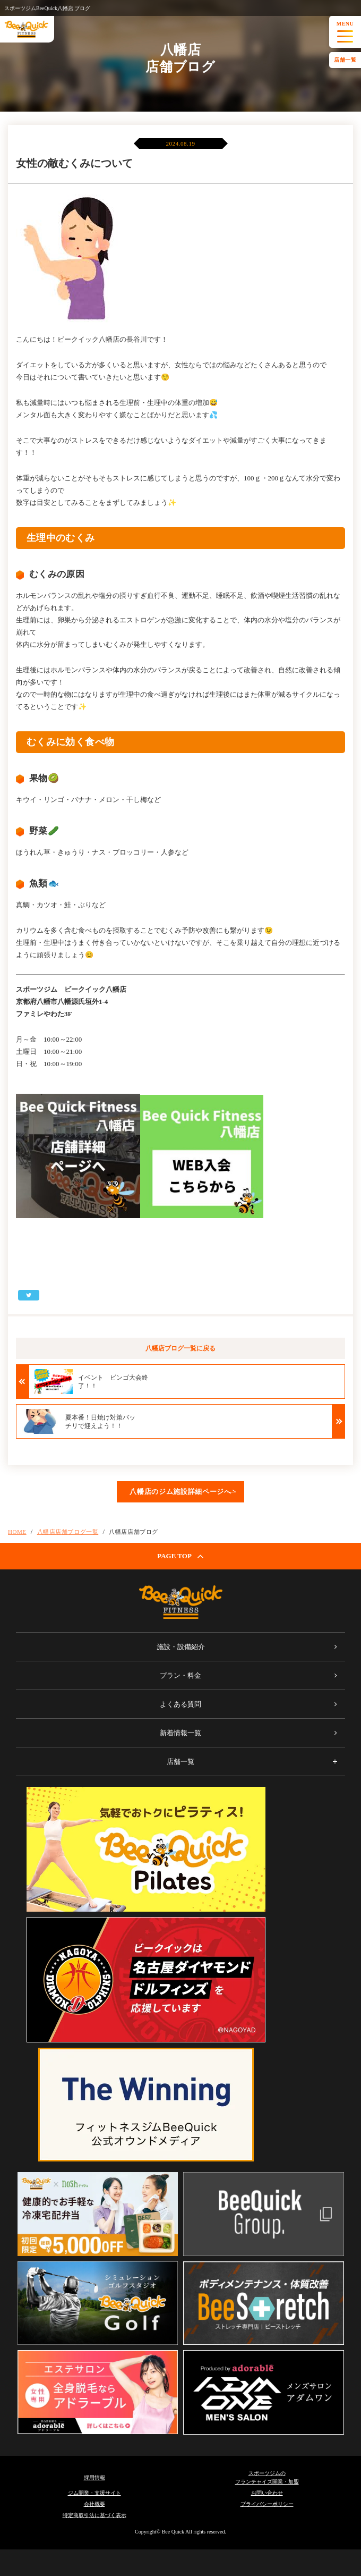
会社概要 (94, 2504)
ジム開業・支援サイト (94, 2493)
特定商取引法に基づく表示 (94, 2515)
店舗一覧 (345, 60)
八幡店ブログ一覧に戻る (180, 1348)
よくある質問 (180, 1704)
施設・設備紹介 (181, 1647)
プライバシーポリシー (267, 2504)
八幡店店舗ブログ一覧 (68, 1531)
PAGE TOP (180, 1556)
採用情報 (94, 2477)
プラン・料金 (180, 1675)
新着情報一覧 (180, 1733)
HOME (17, 1531)
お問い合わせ (267, 2493)
